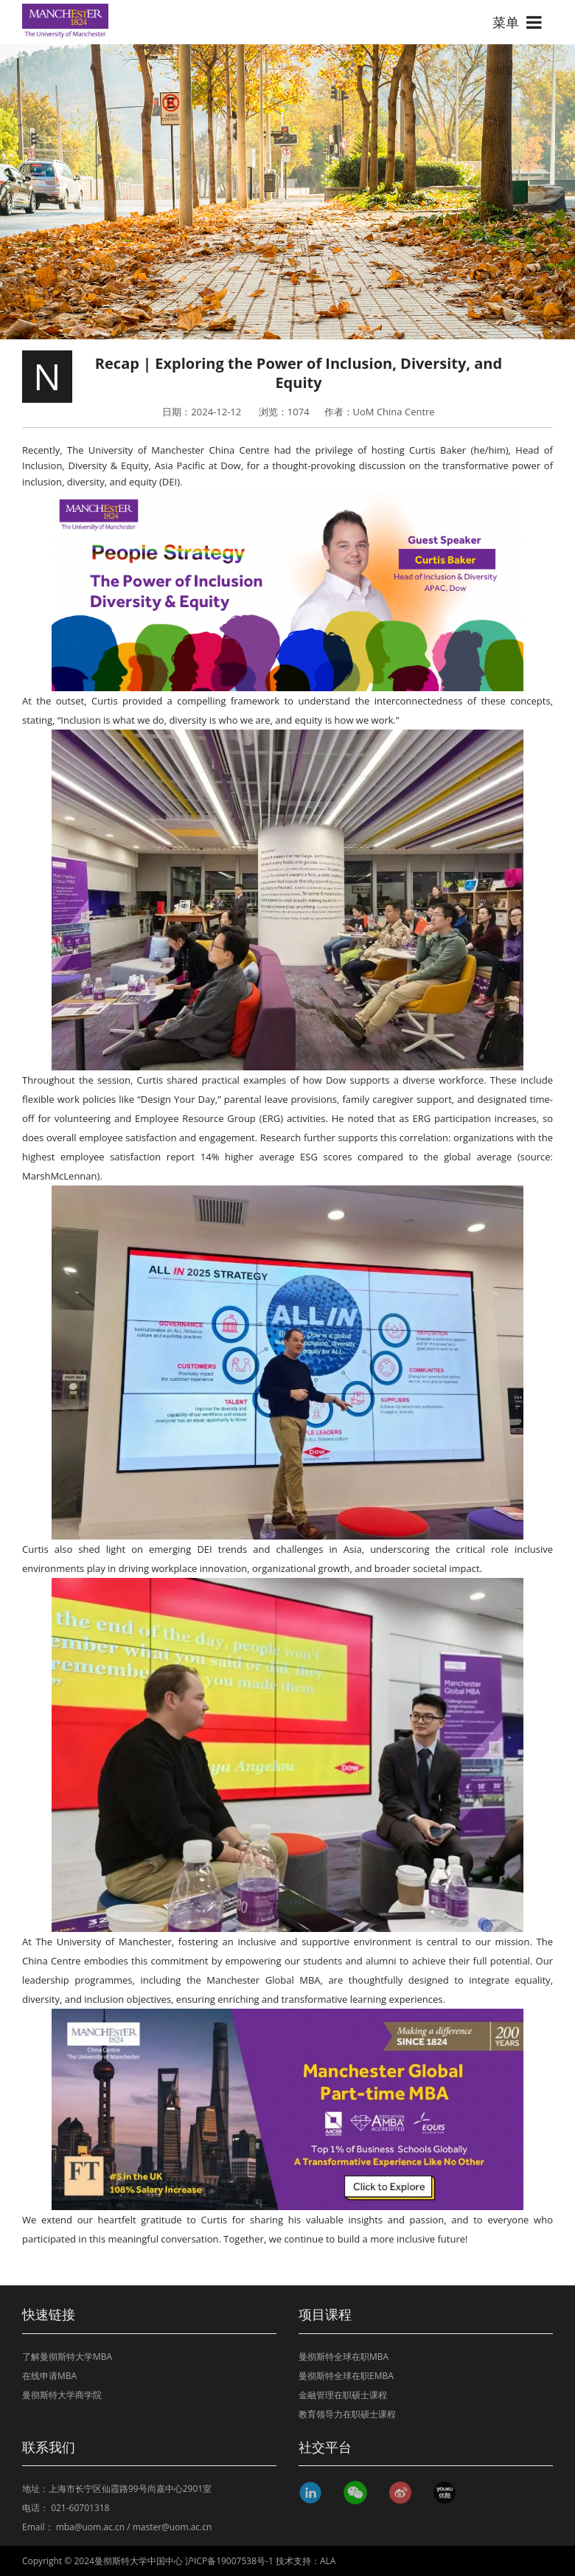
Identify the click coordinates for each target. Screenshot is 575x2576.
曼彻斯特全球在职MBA (343, 2356)
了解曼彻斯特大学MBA (67, 2356)
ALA (327, 2561)
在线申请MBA (49, 2375)
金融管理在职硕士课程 (343, 2395)
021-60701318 (80, 2507)
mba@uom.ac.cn (90, 2527)
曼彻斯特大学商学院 (62, 2395)
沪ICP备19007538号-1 (229, 2561)
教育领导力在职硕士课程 (347, 2414)
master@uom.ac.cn (172, 2527)
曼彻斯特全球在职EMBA (346, 2375)
